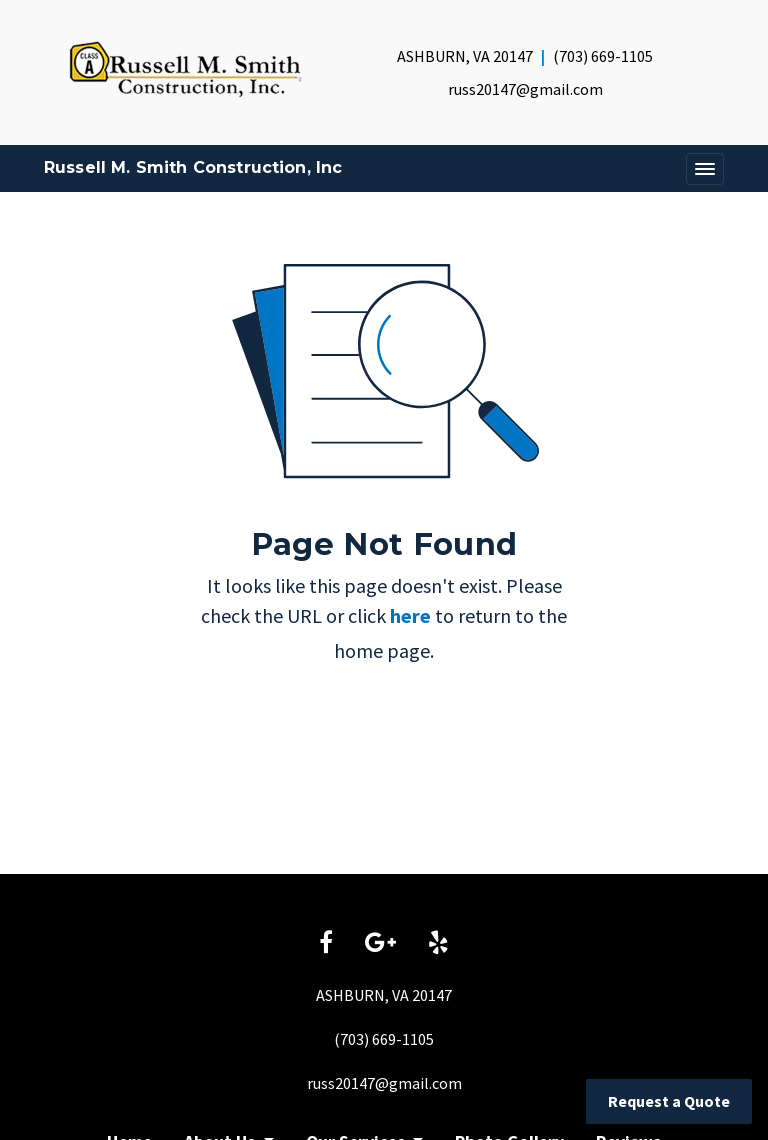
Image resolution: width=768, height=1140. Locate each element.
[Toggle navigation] (705, 169)
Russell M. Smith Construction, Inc (193, 167)
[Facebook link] (326, 944)
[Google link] (380, 944)
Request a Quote (669, 1101)
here (410, 615)
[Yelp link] (438, 944)
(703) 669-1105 (603, 56)
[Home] (185, 69)
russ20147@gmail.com (525, 89)
